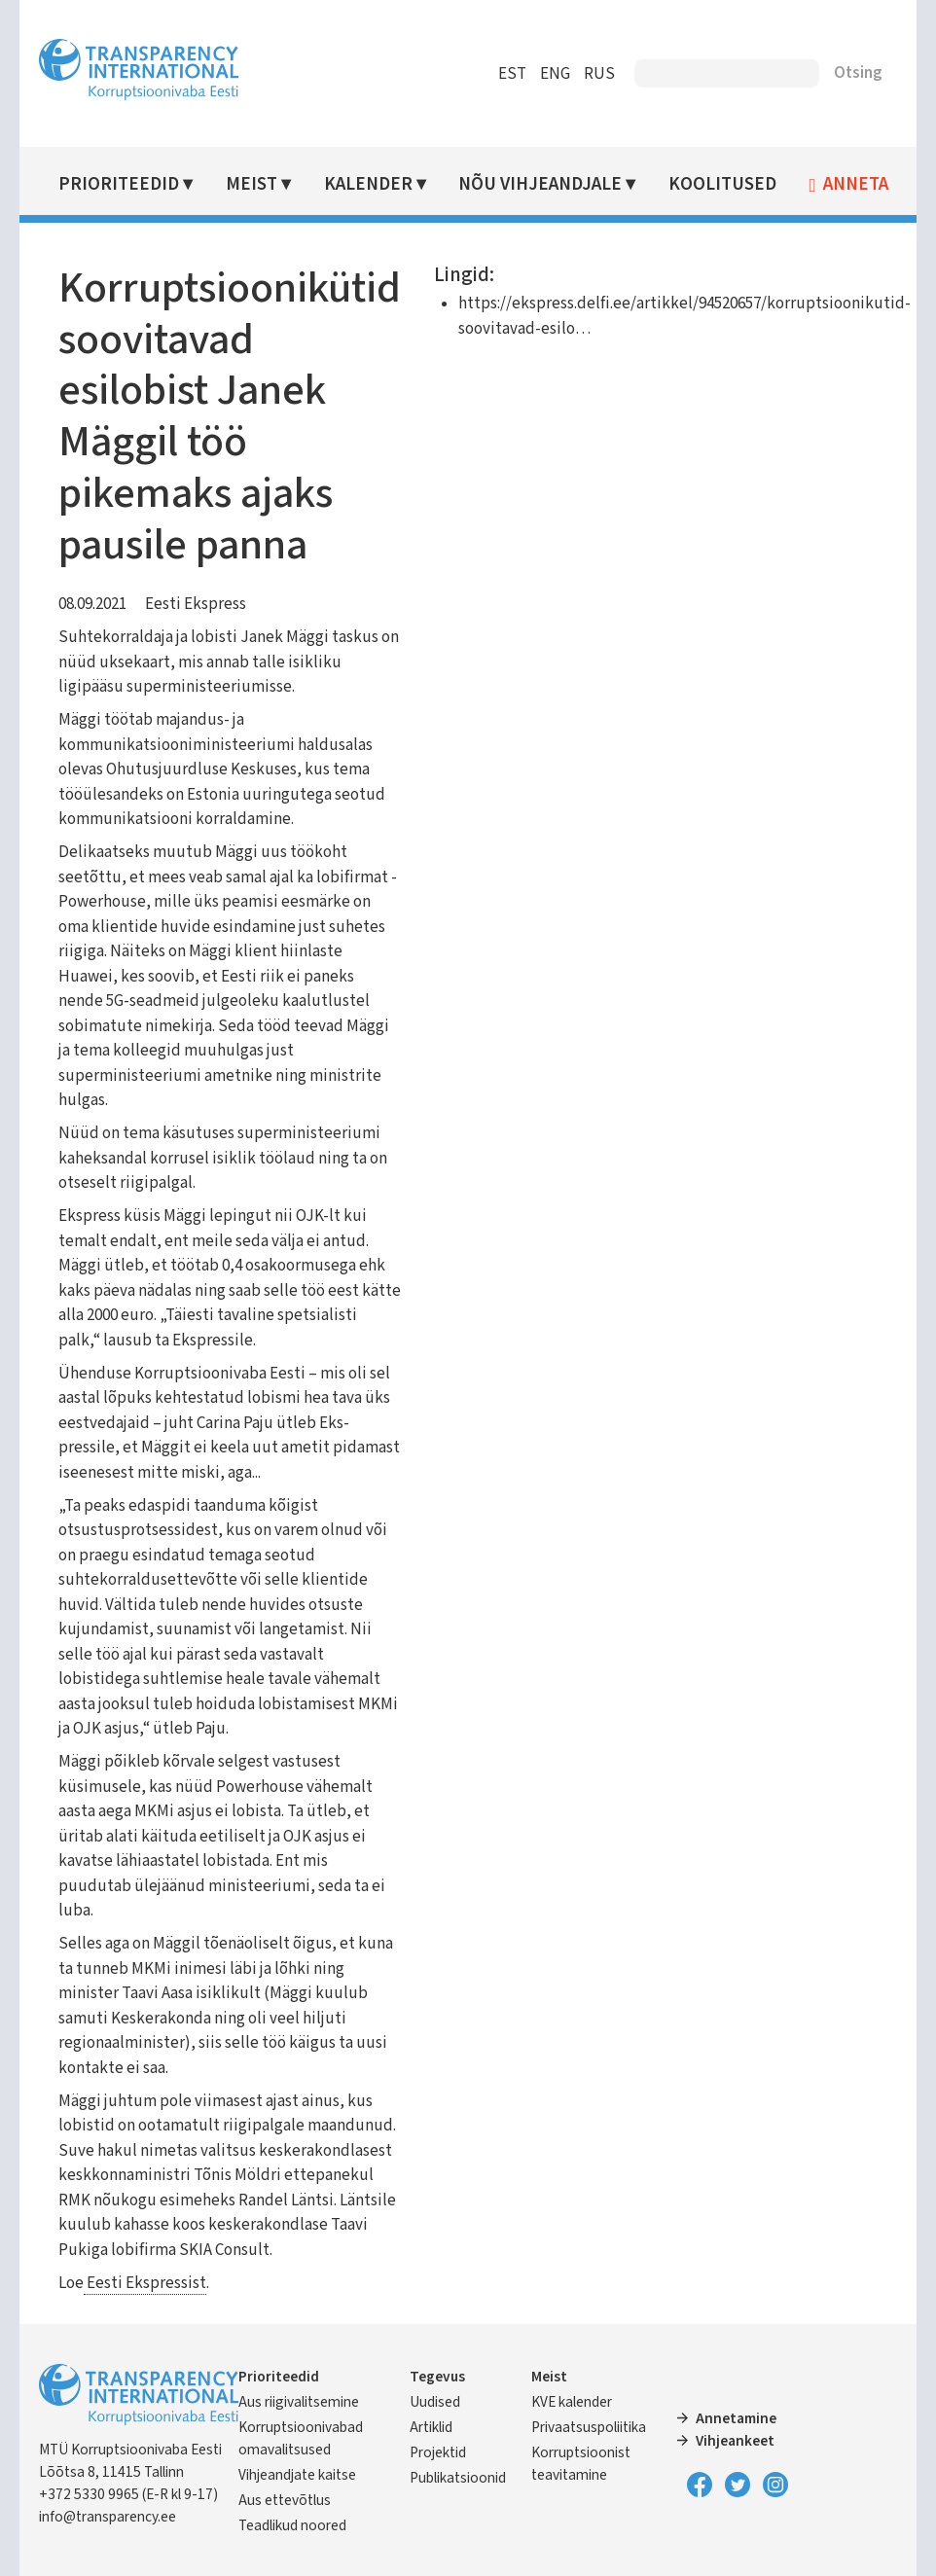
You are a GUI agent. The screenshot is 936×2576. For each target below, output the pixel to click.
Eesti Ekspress (196, 604)
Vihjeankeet (735, 2441)
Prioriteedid (119, 184)
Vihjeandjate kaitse (298, 2475)
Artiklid (431, 2427)
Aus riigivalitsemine (299, 2402)
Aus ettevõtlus (285, 2500)
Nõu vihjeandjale (541, 184)
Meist (252, 184)
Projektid (438, 2452)
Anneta (856, 185)
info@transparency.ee (108, 2516)
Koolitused (722, 184)
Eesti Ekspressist (146, 2283)
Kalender (368, 184)
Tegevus (437, 2376)
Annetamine (736, 2418)
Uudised (435, 2402)
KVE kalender (571, 2402)
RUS (598, 74)
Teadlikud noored (293, 2525)
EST (511, 74)
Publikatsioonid (458, 2477)
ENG (554, 74)
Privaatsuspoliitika (588, 2427)
